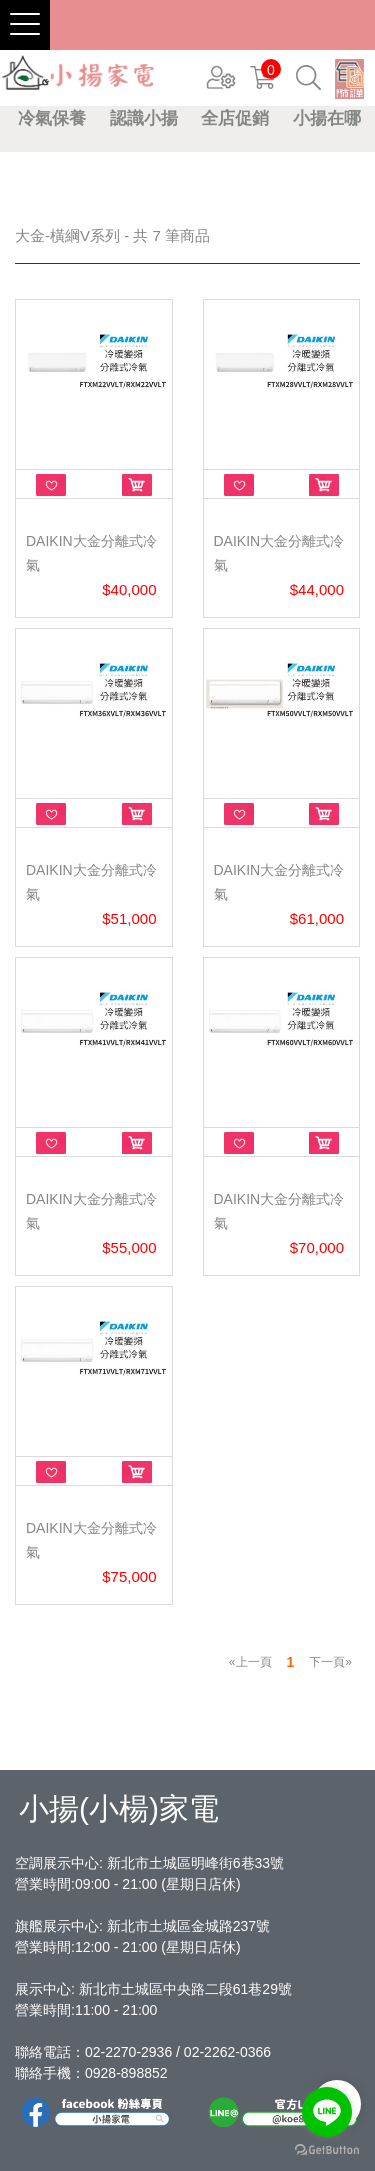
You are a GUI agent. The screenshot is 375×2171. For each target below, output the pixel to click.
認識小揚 (144, 118)
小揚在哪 (327, 118)
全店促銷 (235, 118)
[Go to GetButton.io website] (327, 2150)
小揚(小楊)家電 (119, 1808)
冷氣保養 (52, 118)
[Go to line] (327, 2112)
